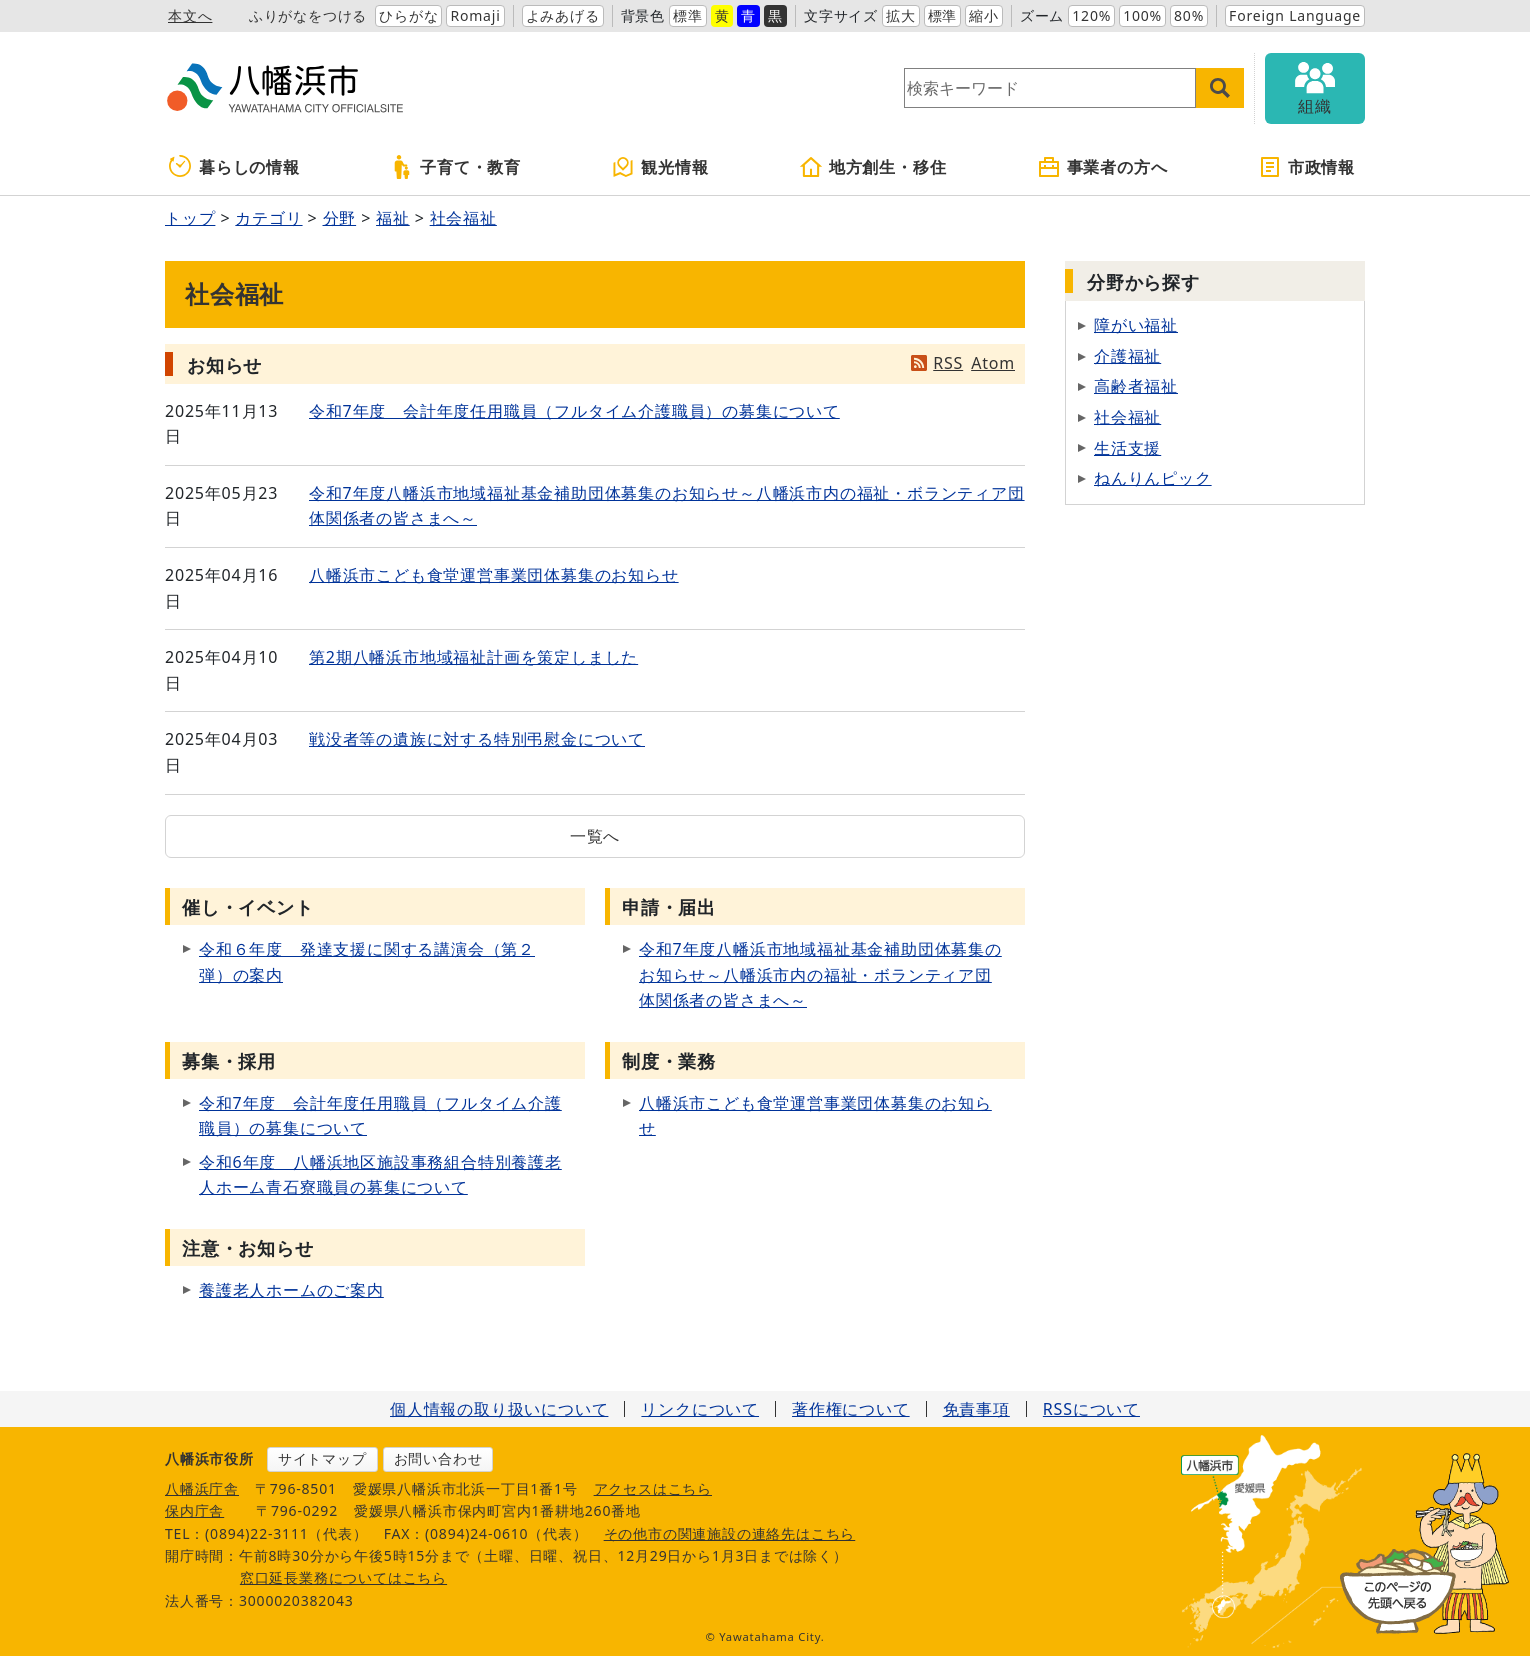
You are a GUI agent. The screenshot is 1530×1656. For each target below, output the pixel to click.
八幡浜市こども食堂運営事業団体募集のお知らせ (494, 575)
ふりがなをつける (308, 15)
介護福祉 (1127, 356)
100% (1142, 15)
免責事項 (976, 1409)
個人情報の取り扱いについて (499, 1409)
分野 (340, 218)
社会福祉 (463, 218)
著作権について (851, 1409)
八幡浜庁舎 (202, 1488)
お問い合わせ (438, 1458)
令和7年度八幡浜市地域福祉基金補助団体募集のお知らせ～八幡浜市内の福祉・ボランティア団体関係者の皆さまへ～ (820, 974)
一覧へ (595, 836)
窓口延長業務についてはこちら (343, 1577)
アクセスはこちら (653, 1488)
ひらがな (408, 15)
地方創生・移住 (873, 167)
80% (1189, 15)
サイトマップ (322, 1458)
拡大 (901, 15)
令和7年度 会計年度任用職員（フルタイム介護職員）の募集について (574, 411)
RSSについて (1091, 1409)
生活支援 (1127, 448)
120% (1091, 15)
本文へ (190, 15)
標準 (688, 15)
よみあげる (563, 15)
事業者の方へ (1102, 167)
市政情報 (1306, 167)
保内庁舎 (194, 1510)
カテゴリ (268, 218)
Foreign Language (1295, 15)
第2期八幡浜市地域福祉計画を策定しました (473, 657)
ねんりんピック (1153, 478)
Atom (993, 363)
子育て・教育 (455, 167)
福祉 (393, 218)
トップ (190, 218)
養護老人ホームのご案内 (291, 1290)
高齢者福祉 (1136, 386)
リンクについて (700, 1409)
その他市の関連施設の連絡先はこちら (730, 1533)
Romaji (475, 15)
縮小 (984, 15)
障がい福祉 (1136, 325)
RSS (948, 363)
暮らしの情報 (234, 167)
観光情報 (659, 167)
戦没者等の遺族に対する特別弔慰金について (477, 739)
